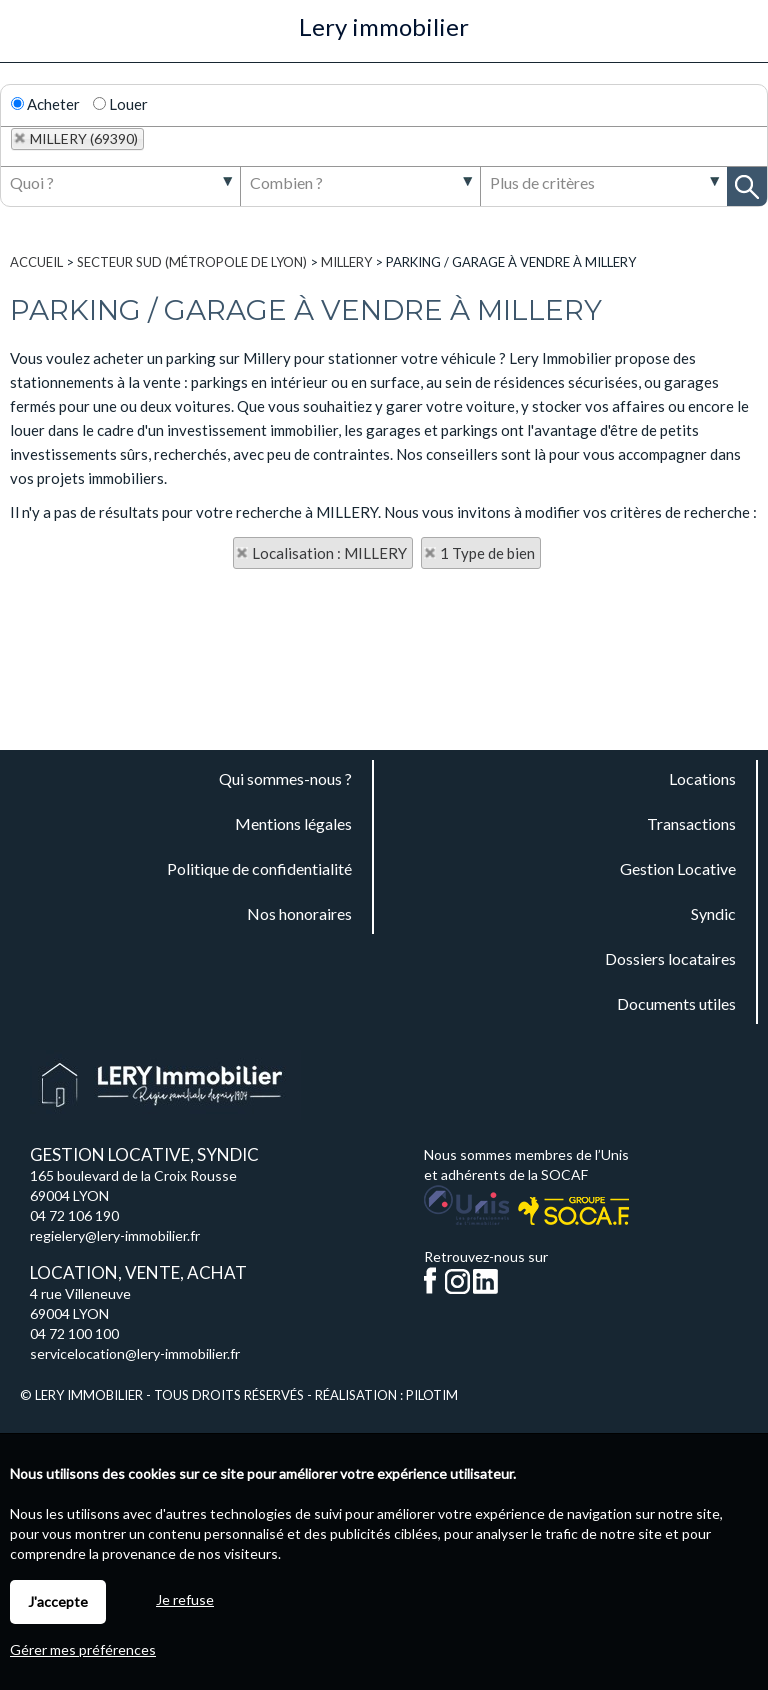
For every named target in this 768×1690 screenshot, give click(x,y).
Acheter (45, 104)
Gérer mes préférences (83, 1649)
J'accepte (58, 1601)
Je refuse (185, 1599)
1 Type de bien (487, 553)
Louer (120, 104)
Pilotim (432, 1395)
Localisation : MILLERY (329, 553)
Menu (26, 38)
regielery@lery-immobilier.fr (115, 1235)
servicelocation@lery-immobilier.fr (135, 1353)
